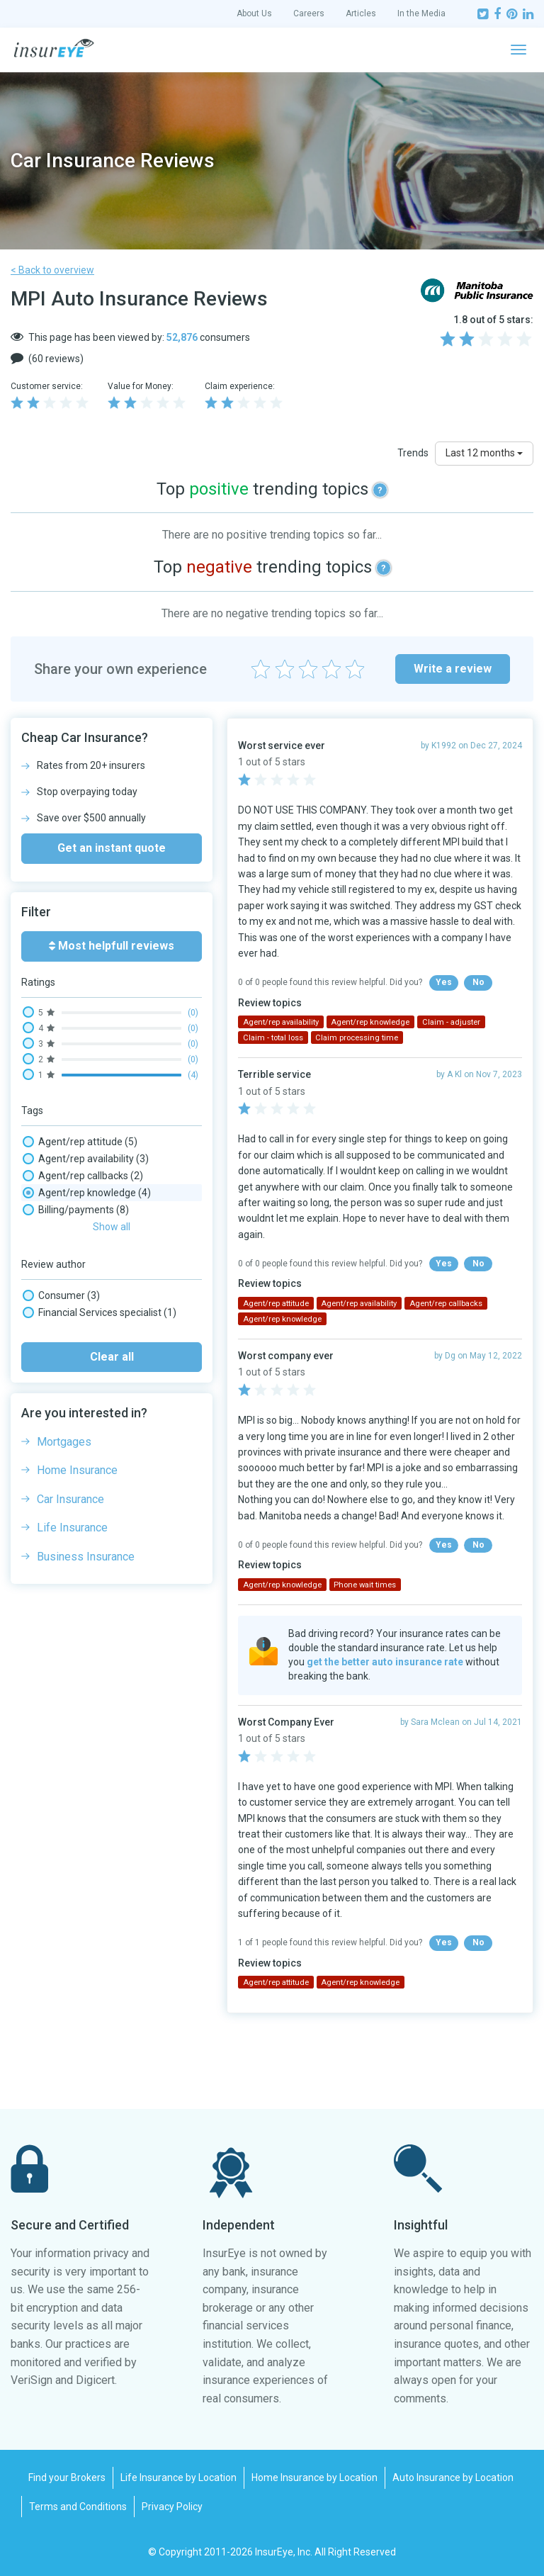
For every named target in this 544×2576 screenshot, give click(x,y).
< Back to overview (52, 270)
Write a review (453, 668)
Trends (413, 453)
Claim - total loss (273, 1037)
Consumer (61, 1295)
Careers (308, 13)
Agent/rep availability (86, 1158)
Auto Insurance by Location (453, 2477)
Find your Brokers (67, 2477)
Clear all (112, 1356)
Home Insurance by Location (314, 2477)
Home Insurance (77, 1470)
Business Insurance (86, 1556)
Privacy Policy (172, 2506)
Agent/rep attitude (80, 1141)
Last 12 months (484, 453)
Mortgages (64, 1442)
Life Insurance (72, 1527)
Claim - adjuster (451, 1022)
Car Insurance (70, 1499)
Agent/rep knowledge (87, 1192)
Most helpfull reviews (111, 945)
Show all (111, 1226)
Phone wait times (365, 1585)
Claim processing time (356, 1037)
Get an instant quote (111, 848)
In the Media (421, 13)
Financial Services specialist (99, 1312)
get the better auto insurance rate (385, 1661)
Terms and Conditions (78, 2506)
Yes (444, 982)
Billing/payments (76, 1209)
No (478, 982)
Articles (361, 13)
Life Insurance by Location (178, 2477)
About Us (254, 13)
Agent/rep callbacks (83, 1175)
